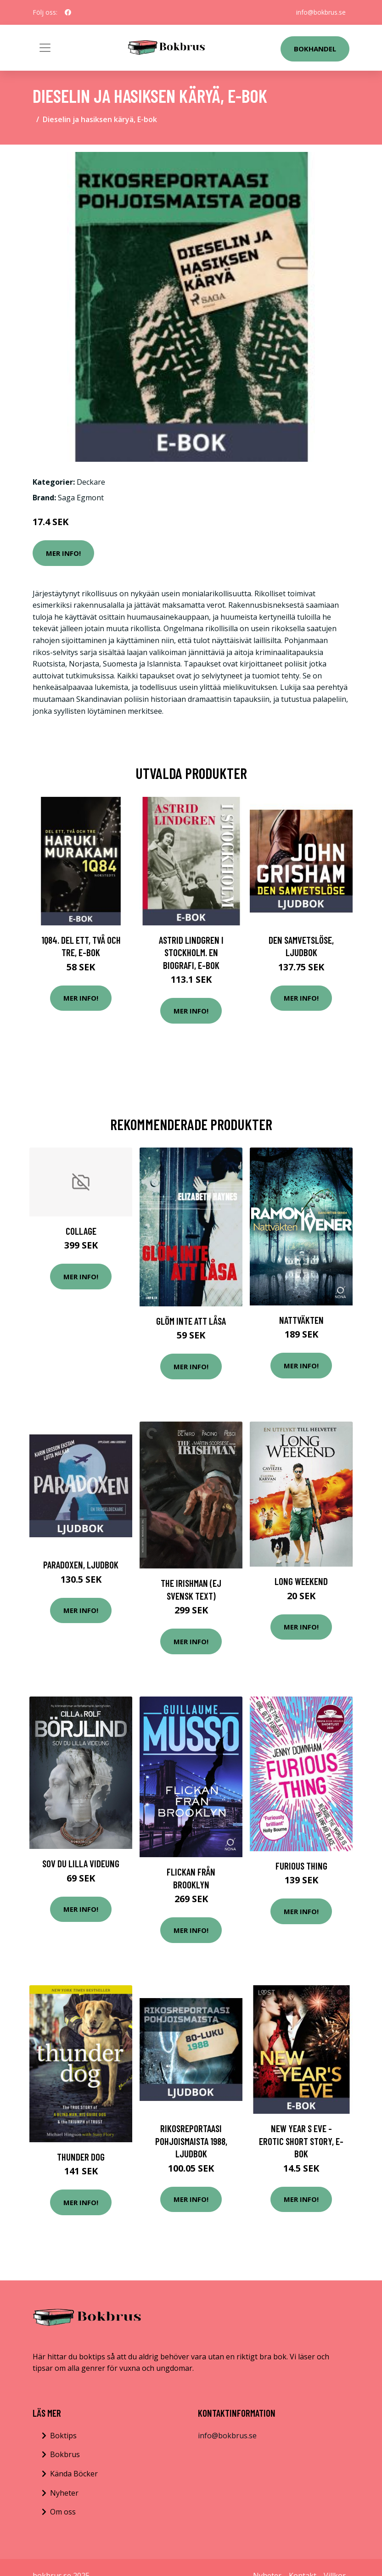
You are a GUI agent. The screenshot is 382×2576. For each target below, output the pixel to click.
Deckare (91, 482)
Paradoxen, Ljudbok (80, 1564)
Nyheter (64, 2493)
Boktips (63, 2435)
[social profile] (68, 12)
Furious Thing (301, 1865)
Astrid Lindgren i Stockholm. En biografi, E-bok (191, 952)
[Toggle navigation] (45, 47)
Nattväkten (301, 1320)
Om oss (63, 2512)
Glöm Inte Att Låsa (191, 1321)
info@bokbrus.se (321, 12)
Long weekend (301, 1581)
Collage (81, 1231)
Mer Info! (63, 553)
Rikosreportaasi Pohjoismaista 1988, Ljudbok (191, 2140)
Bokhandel (315, 48)
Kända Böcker (74, 2474)
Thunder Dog (81, 2156)
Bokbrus (65, 2454)
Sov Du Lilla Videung (80, 1863)
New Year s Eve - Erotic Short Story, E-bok (301, 2140)
